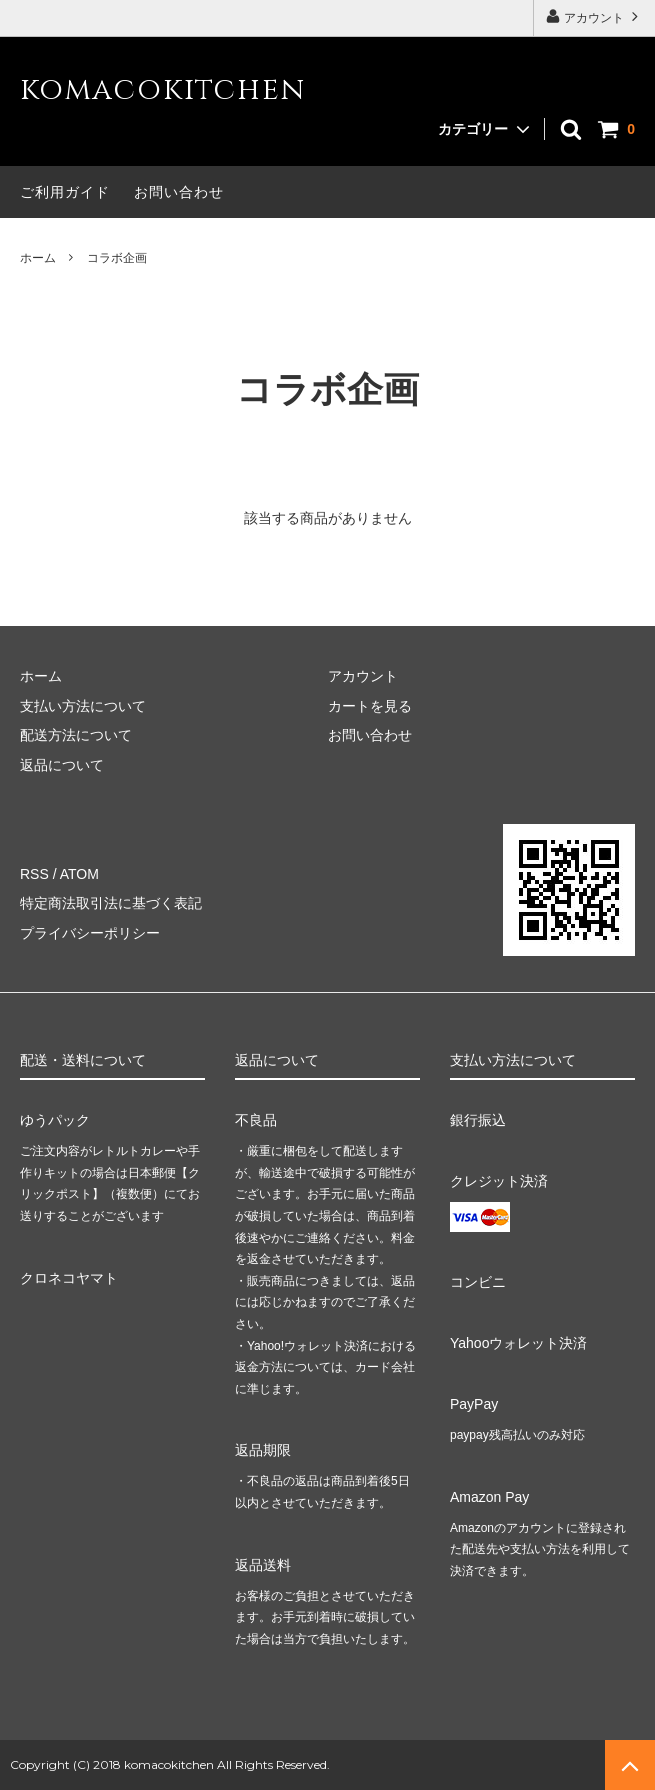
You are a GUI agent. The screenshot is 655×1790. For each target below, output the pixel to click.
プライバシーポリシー (90, 933)
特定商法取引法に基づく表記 (111, 903)
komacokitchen (162, 90)
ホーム (38, 258)
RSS (34, 874)
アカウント (594, 16)
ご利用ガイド (65, 192)
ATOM (79, 874)
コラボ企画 (117, 258)
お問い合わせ (179, 192)
